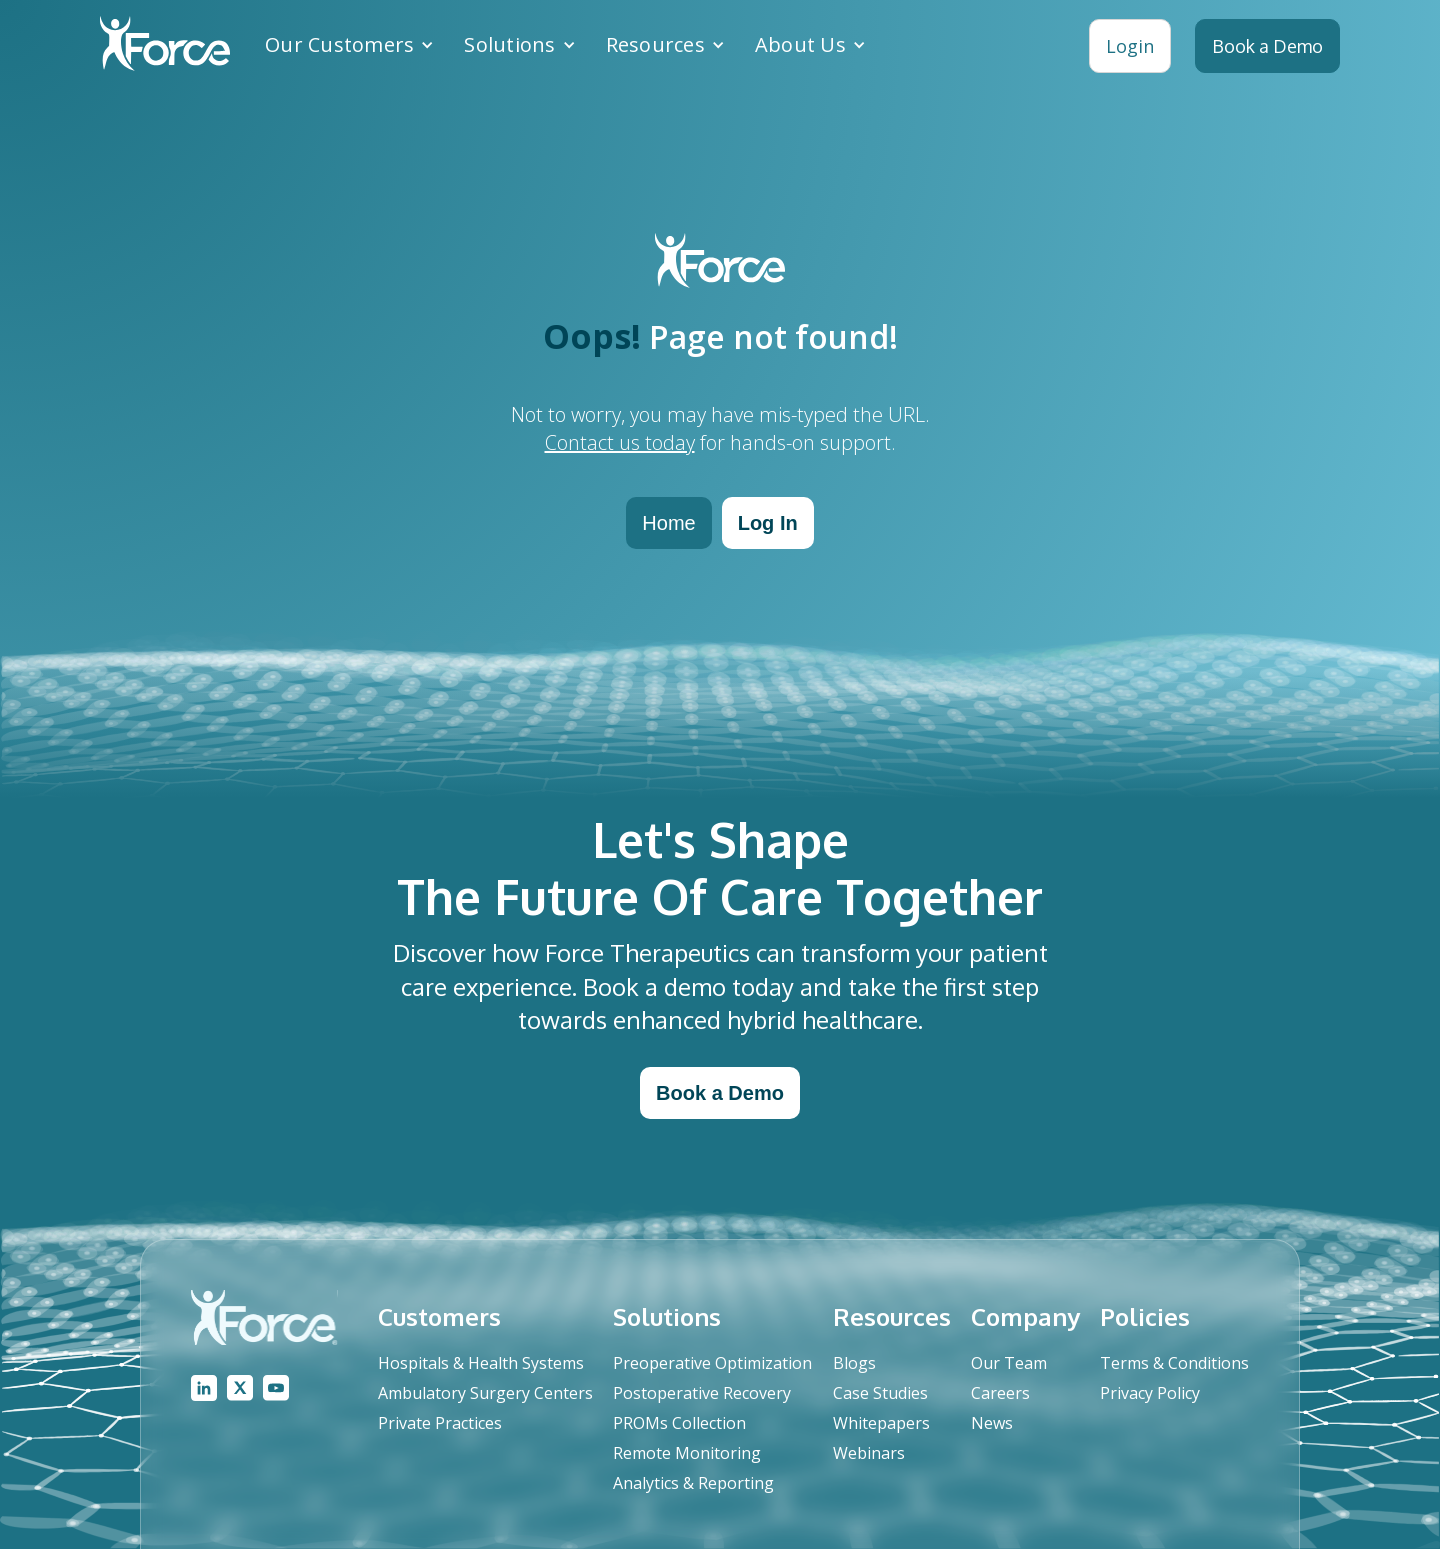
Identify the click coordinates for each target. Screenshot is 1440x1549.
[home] (165, 46)
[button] (349, 45)
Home (668, 523)
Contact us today (620, 442)
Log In (768, 523)
